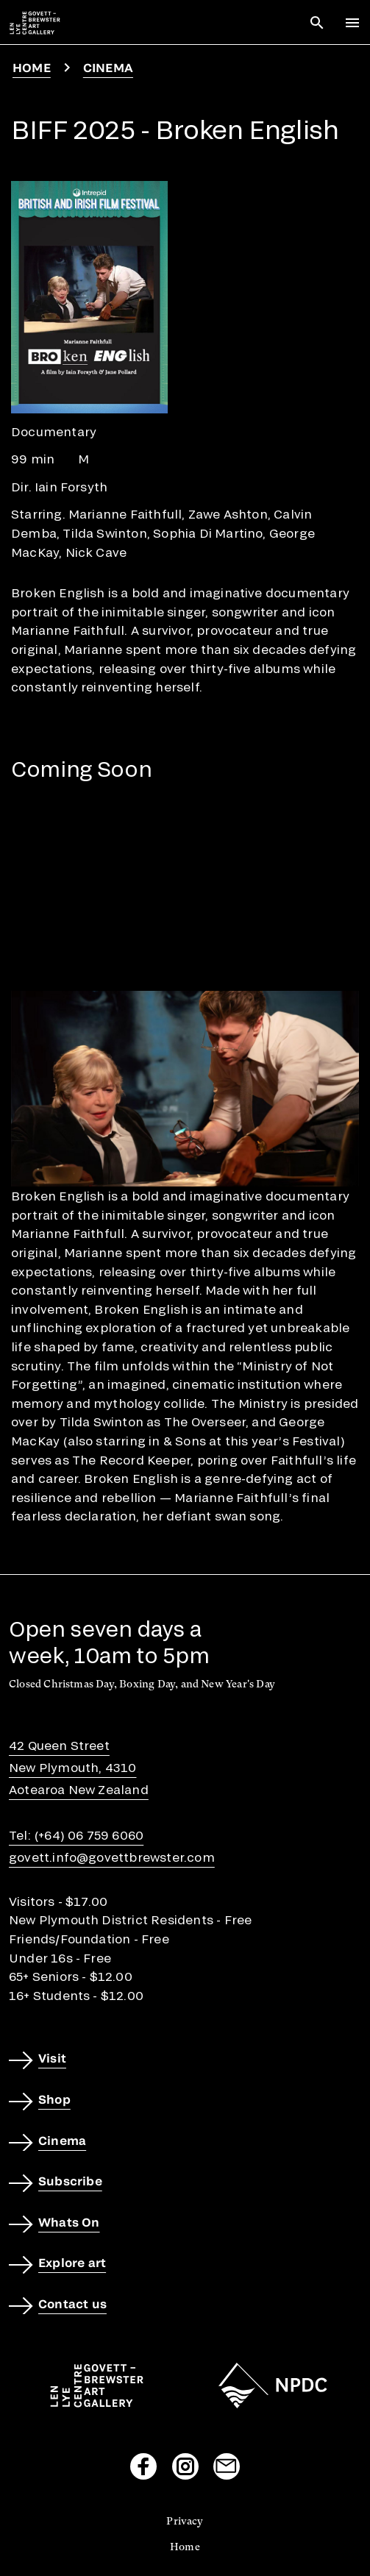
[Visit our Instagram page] (185, 2466)
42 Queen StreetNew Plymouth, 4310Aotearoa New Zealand (79, 1767)
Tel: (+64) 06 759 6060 (76, 1835)
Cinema (108, 67)
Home (32, 67)
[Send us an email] (226, 2466)
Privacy (184, 2521)
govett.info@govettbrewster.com (112, 1857)
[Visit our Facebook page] (143, 2466)
